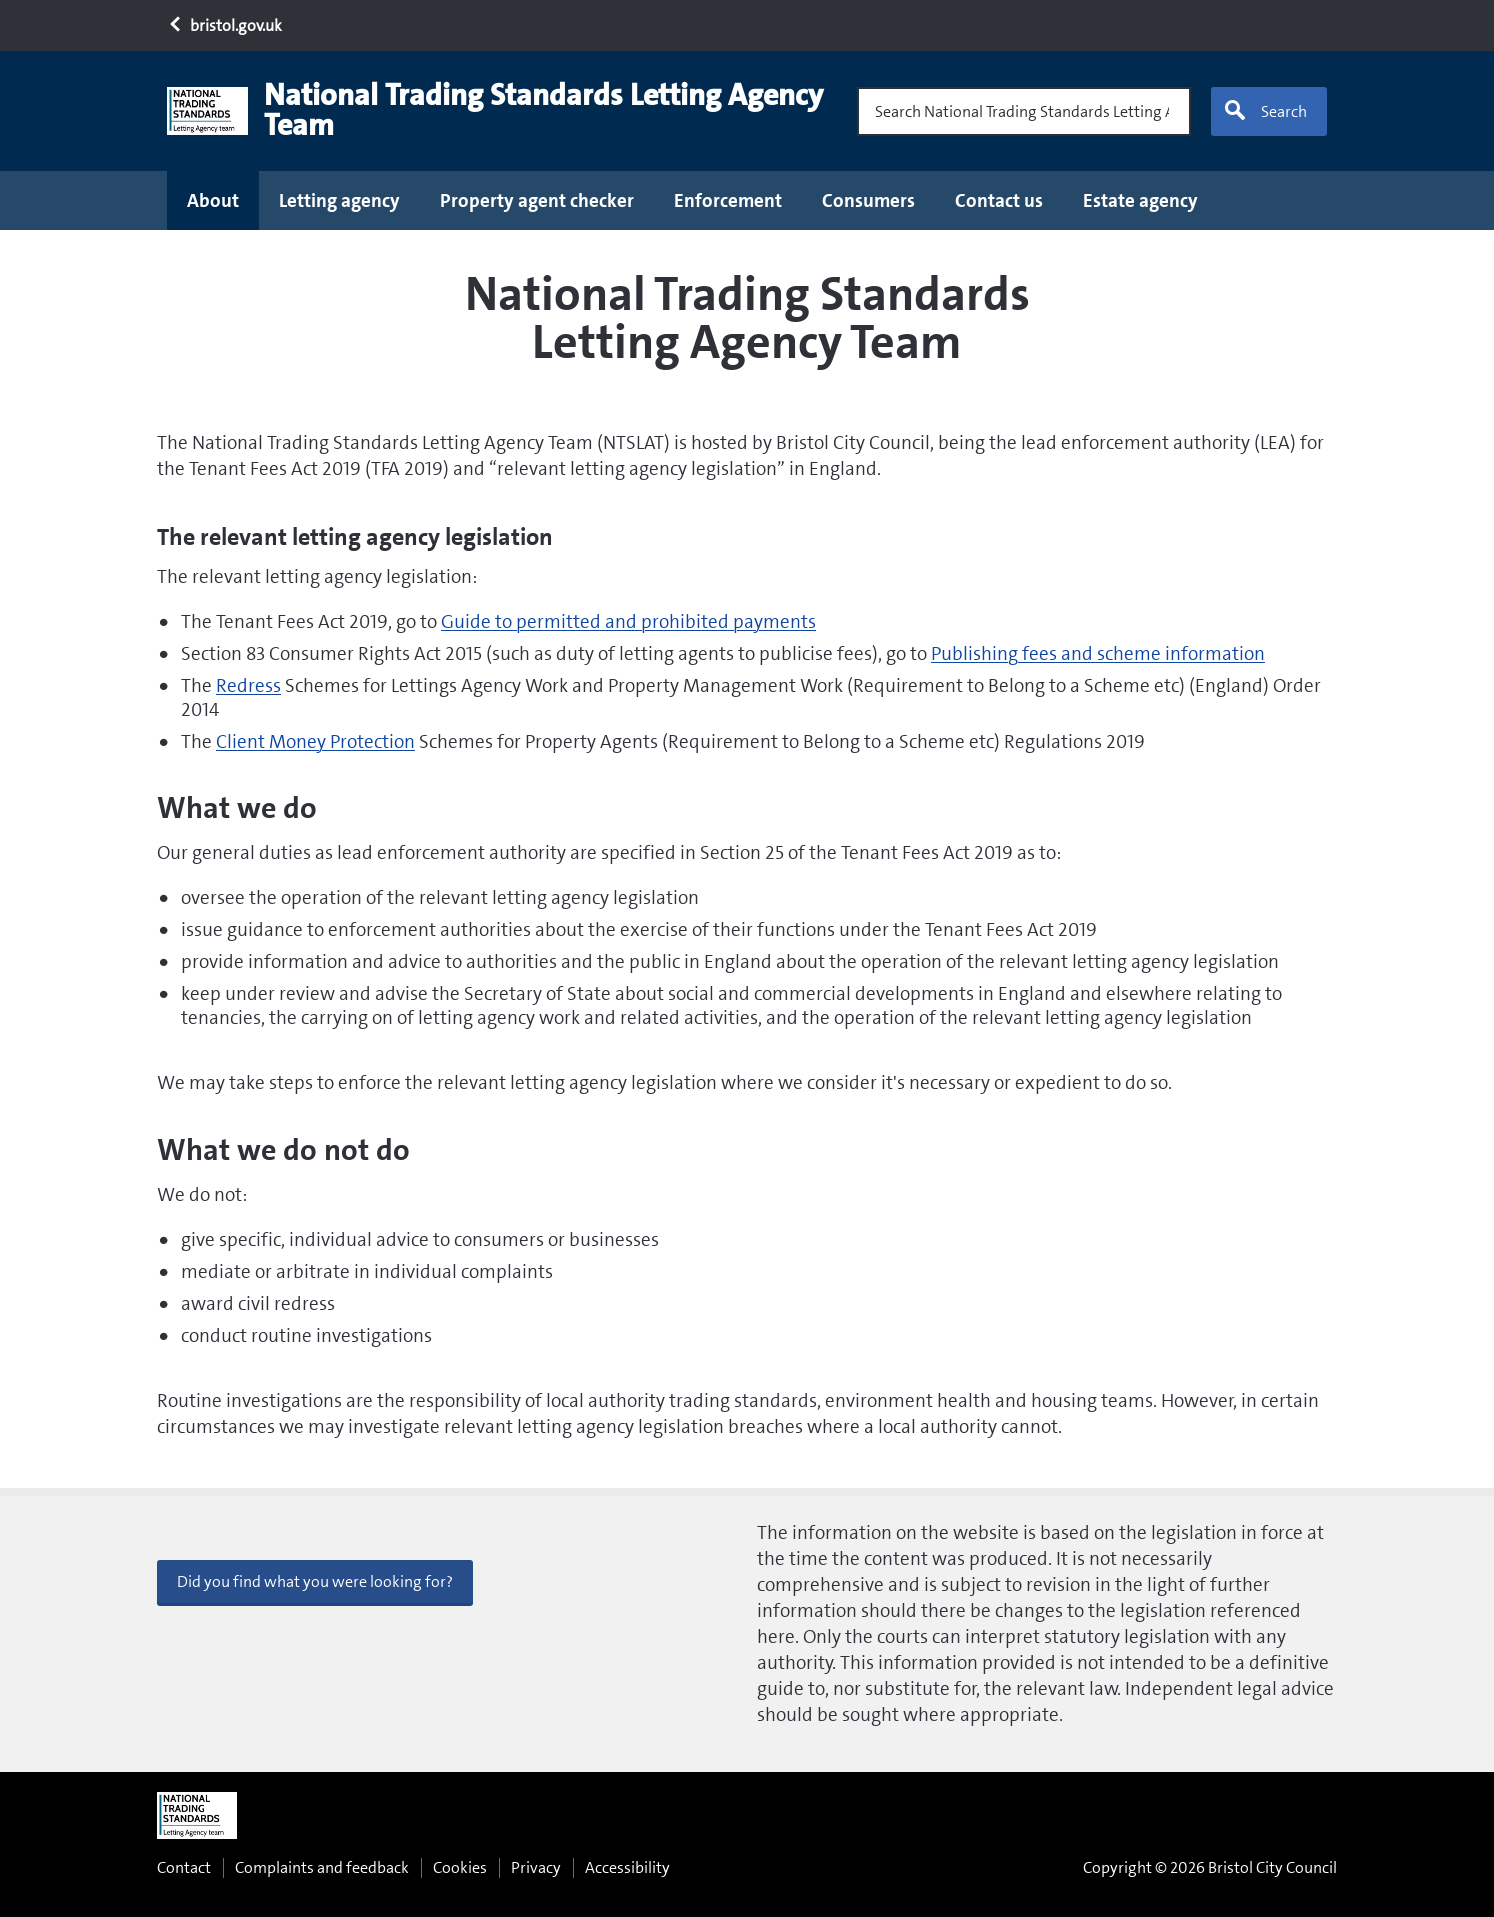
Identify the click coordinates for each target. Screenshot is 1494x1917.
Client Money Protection (315, 741)
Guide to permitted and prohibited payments (628, 621)
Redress (248, 685)
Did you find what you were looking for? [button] (315, 1581)
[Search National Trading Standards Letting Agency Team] (1024, 111)
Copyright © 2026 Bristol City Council (1210, 1867)
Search (1265, 111)
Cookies (460, 1867)
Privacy (536, 1867)
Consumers (868, 200)
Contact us (999, 200)
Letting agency (339, 200)
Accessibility (627, 1867)
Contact (184, 1867)
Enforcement (728, 200)
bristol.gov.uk (224, 25)
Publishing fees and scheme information (1098, 653)
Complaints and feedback (322, 1867)
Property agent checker (537, 200)
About (213, 200)
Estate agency (1140, 200)
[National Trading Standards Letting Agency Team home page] (504, 111)
